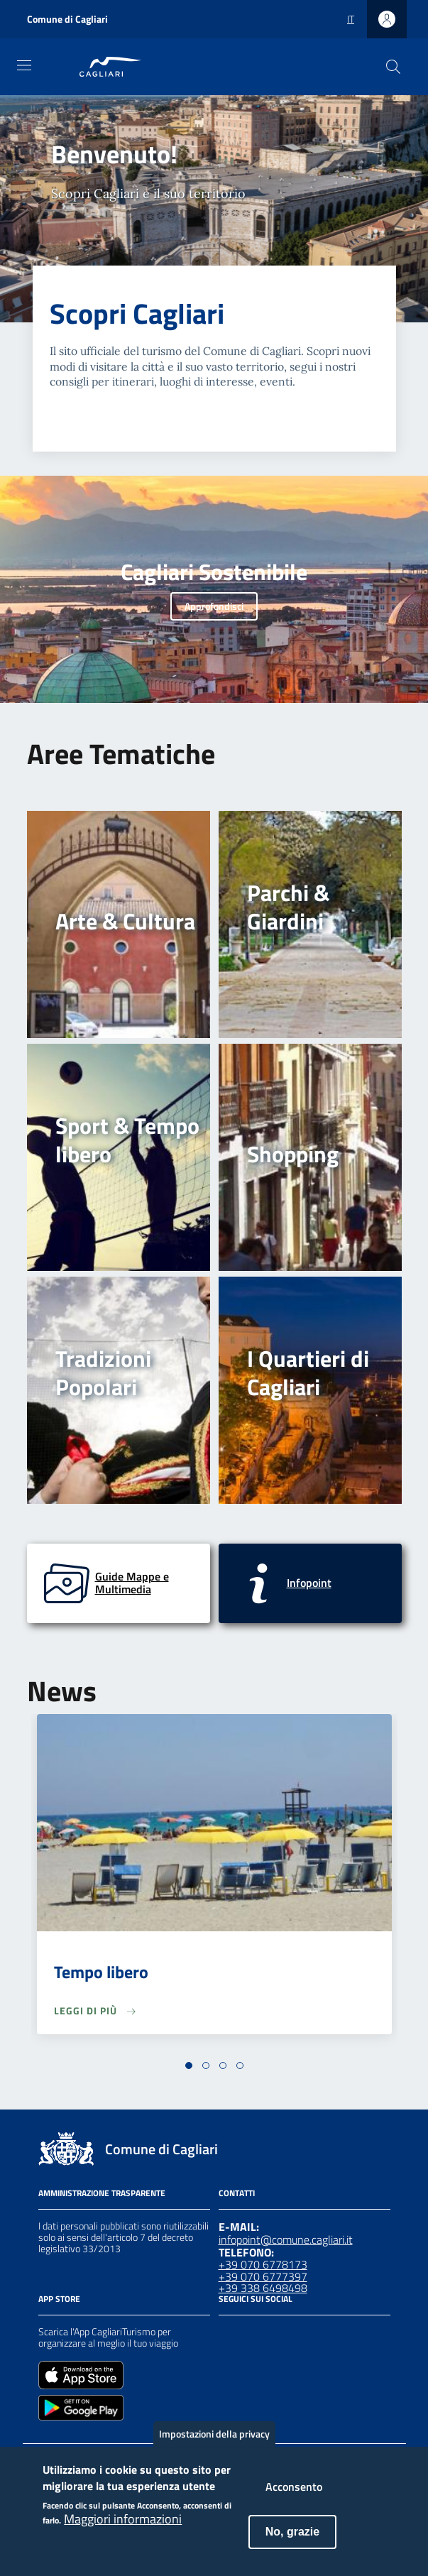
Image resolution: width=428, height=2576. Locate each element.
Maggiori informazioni (123, 2531)
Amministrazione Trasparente (101, 2193)
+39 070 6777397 (263, 2276)
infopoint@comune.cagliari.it (286, 2239)
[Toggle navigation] (24, 65)
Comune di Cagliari (67, 18)
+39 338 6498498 (263, 2287)
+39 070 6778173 (263, 2264)
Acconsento (293, 2499)
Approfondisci (214, 606)
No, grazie (292, 2544)
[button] (188, 2065)
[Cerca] (393, 66)
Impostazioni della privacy (214, 2445)
